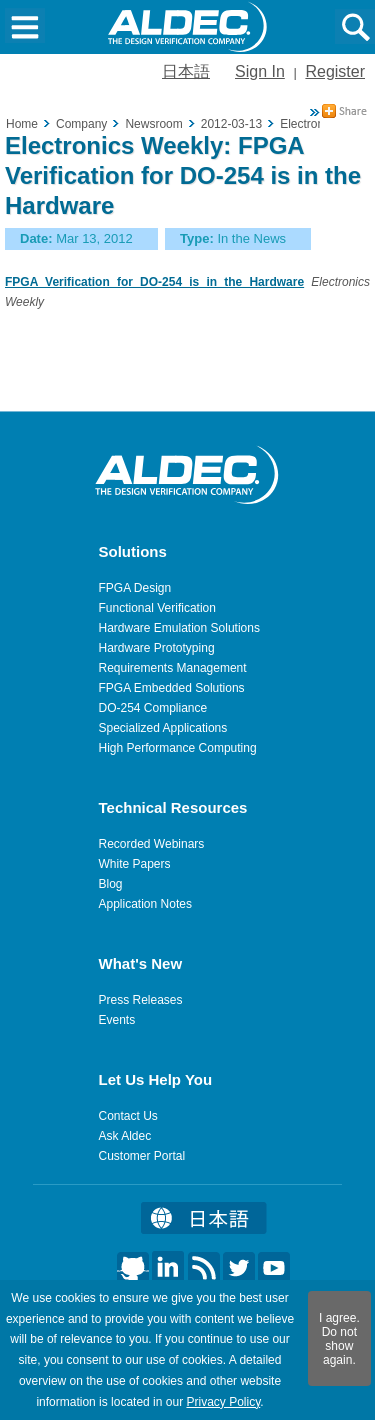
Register (335, 71)
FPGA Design (135, 588)
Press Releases (141, 1000)
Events (117, 1020)
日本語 (186, 71)
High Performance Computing (178, 748)
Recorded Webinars (152, 844)
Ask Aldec (125, 1136)
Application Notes (145, 904)
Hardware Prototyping (157, 648)
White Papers (135, 864)
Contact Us (128, 1116)
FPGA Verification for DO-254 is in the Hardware (154, 282)
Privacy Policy (223, 1402)
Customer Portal (142, 1156)
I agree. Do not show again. (339, 1339)
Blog (111, 884)
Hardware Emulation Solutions (179, 628)
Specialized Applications (163, 728)
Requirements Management (173, 668)
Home (22, 124)
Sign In (260, 71)
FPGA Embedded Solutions (172, 688)
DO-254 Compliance (153, 708)
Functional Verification (157, 608)
